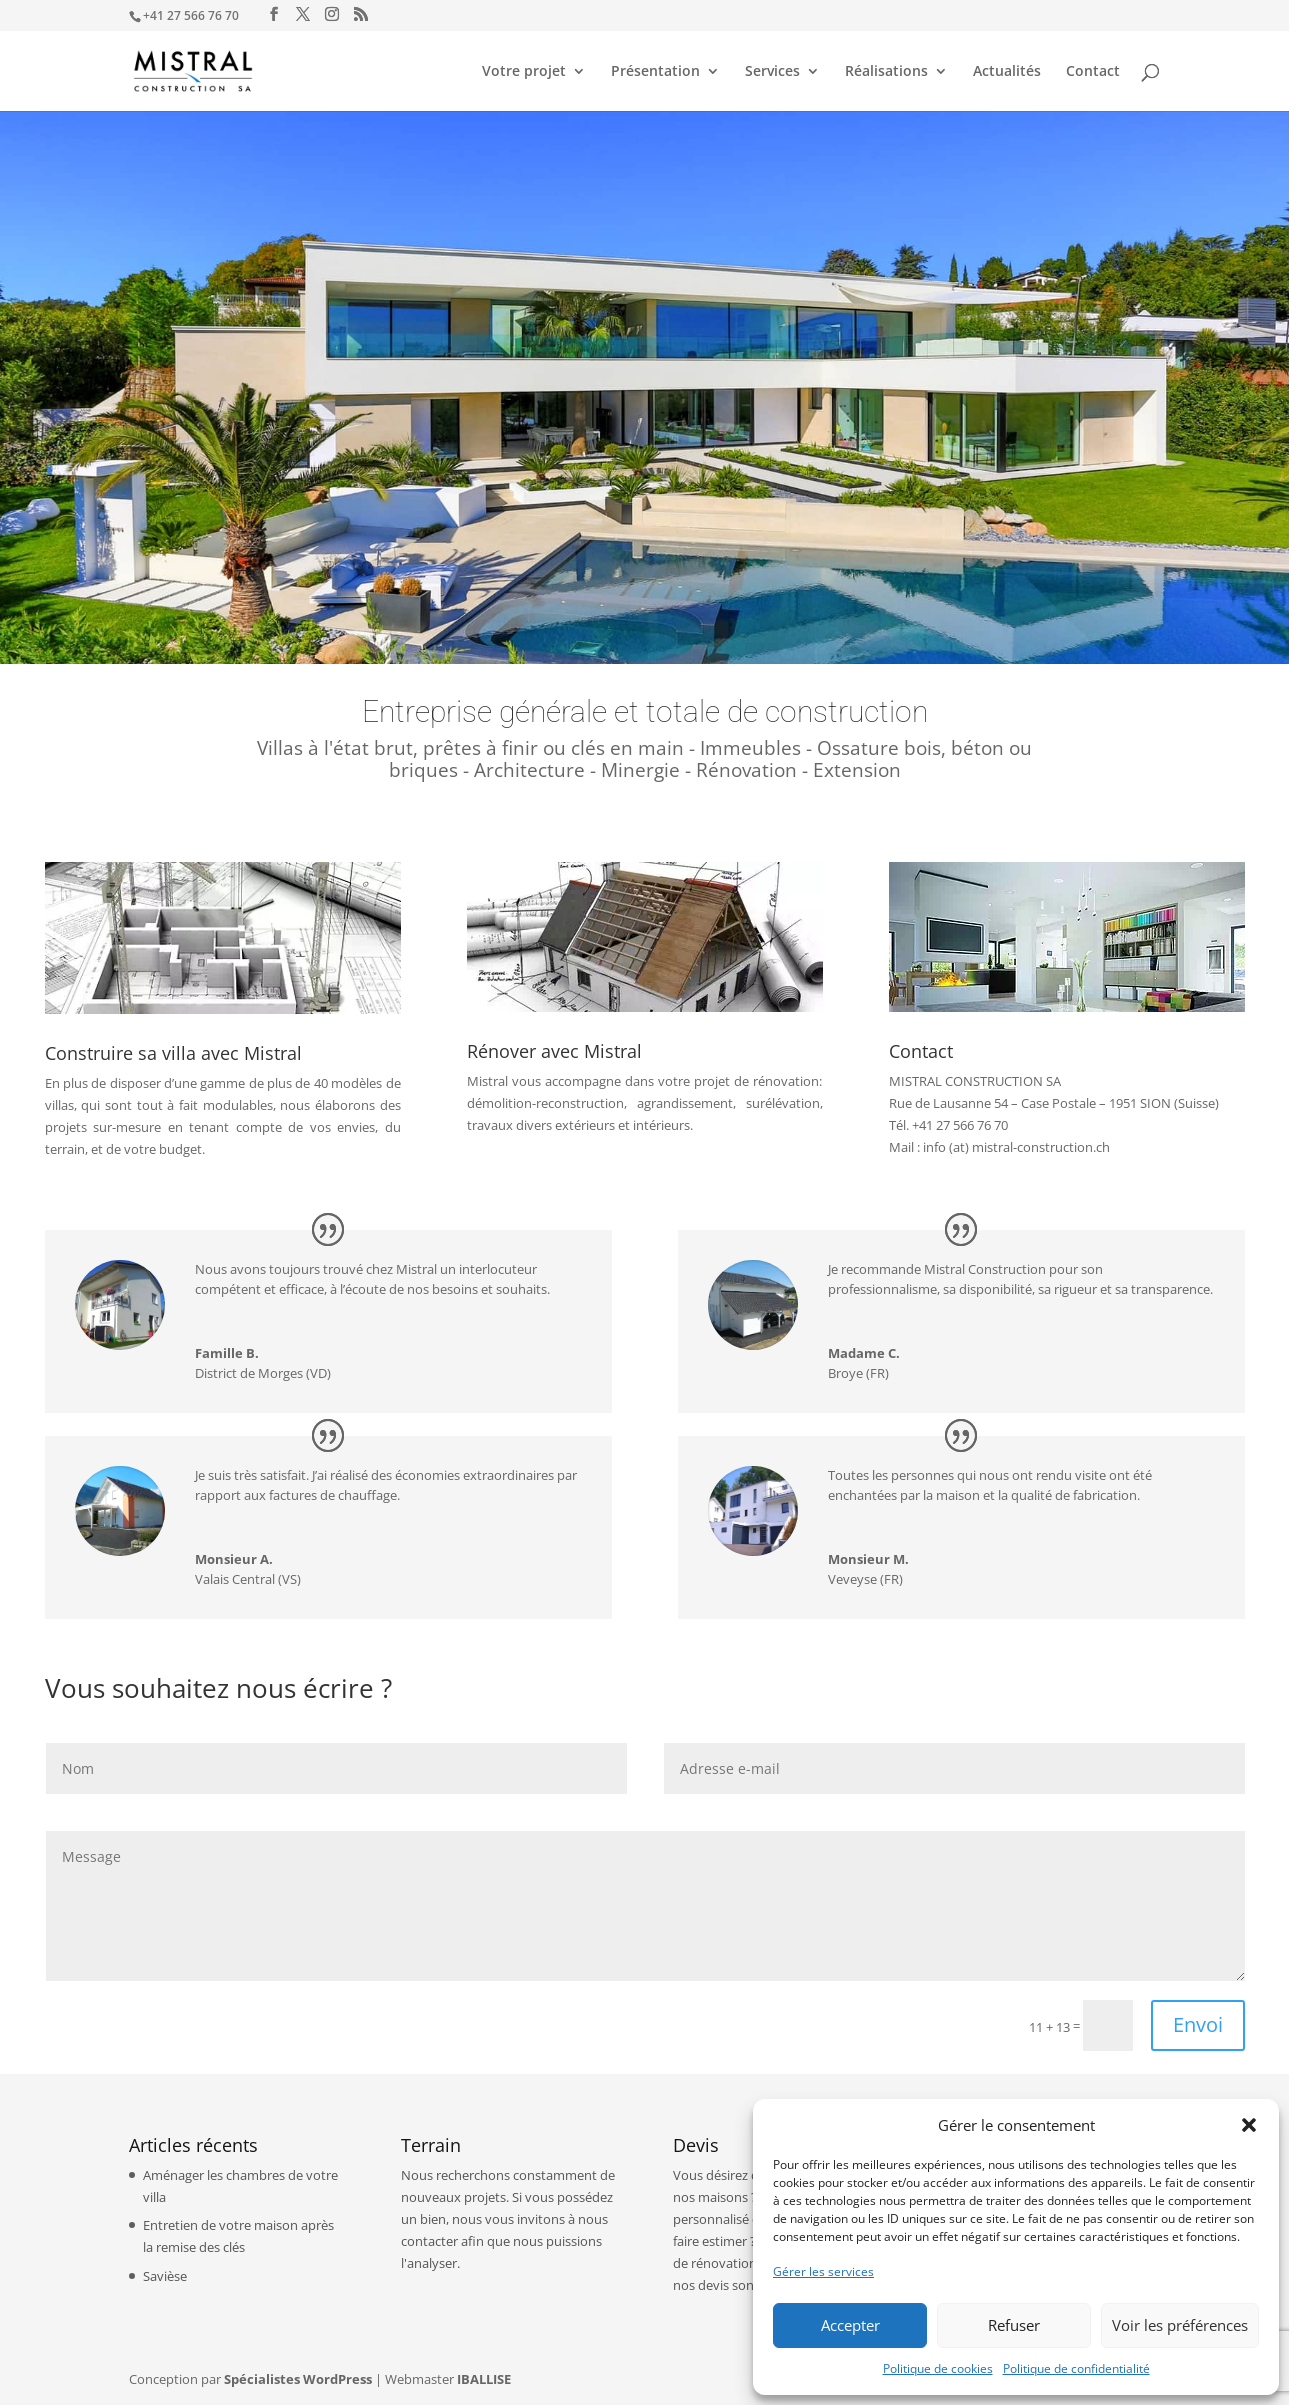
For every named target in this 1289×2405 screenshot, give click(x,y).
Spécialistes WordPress (298, 2379)
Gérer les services (823, 2271)
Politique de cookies (938, 2368)
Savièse (165, 2276)
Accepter (850, 2325)
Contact (1093, 72)
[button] (1249, 2125)
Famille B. (227, 1353)
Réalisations (886, 72)
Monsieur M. (868, 1559)
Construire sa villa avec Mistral (173, 1053)
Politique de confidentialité (1076, 2368)
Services (772, 72)
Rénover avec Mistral (554, 1051)
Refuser (1014, 2325)
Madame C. (864, 1353)
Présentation (655, 72)
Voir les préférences (1180, 2325)
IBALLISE (484, 2379)
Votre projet (524, 72)
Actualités (1007, 72)
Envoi (1198, 2024)
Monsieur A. (234, 1559)
